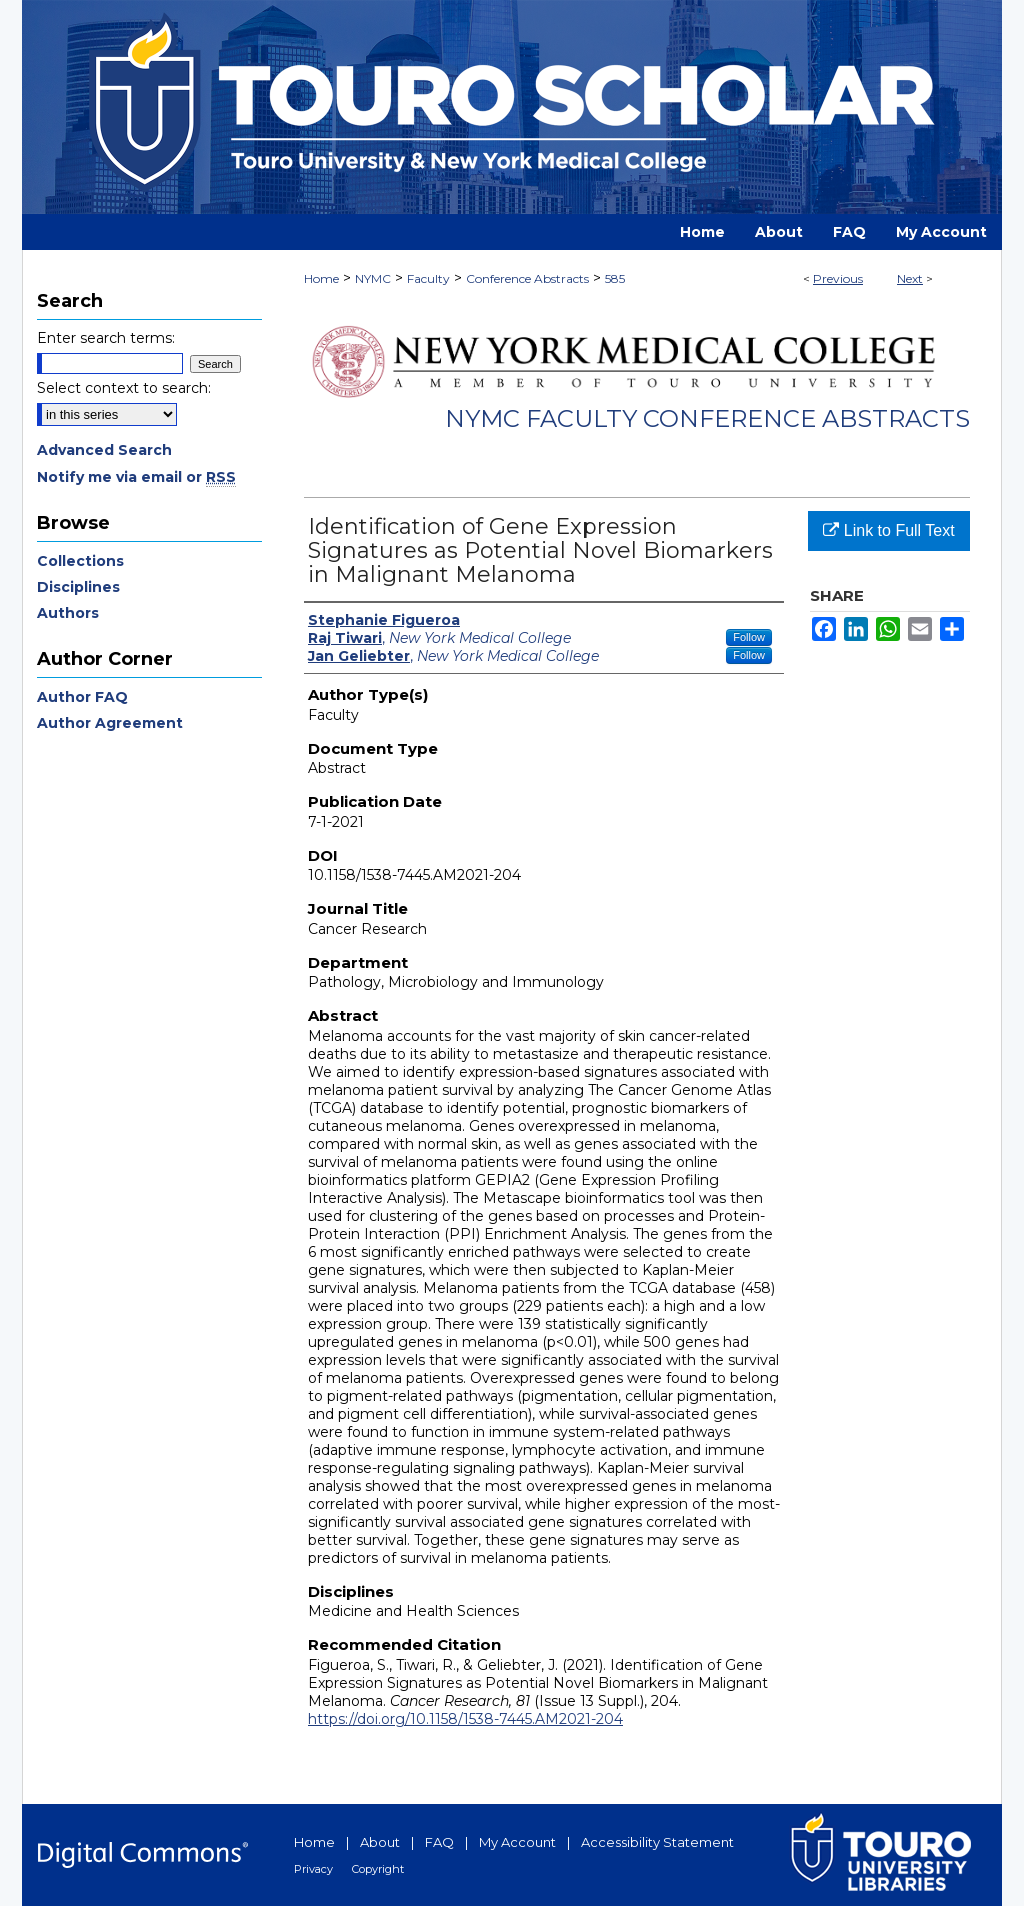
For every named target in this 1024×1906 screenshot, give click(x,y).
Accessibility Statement (657, 1842)
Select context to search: (124, 388)
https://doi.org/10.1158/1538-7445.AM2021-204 (465, 1719)
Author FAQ (82, 697)
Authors (68, 613)
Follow (749, 637)
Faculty (428, 278)
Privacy (313, 1869)
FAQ (439, 1842)
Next (910, 278)
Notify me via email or (136, 477)
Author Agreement (110, 723)
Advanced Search (104, 450)
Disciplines (78, 587)
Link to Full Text (888, 530)
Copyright (378, 1869)
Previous (838, 278)
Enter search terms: (106, 338)
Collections (80, 561)
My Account (517, 1842)
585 (615, 278)
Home (321, 278)
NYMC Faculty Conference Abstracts (707, 418)
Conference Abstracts (527, 278)
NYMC (373, 278)
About (380, 1842)
